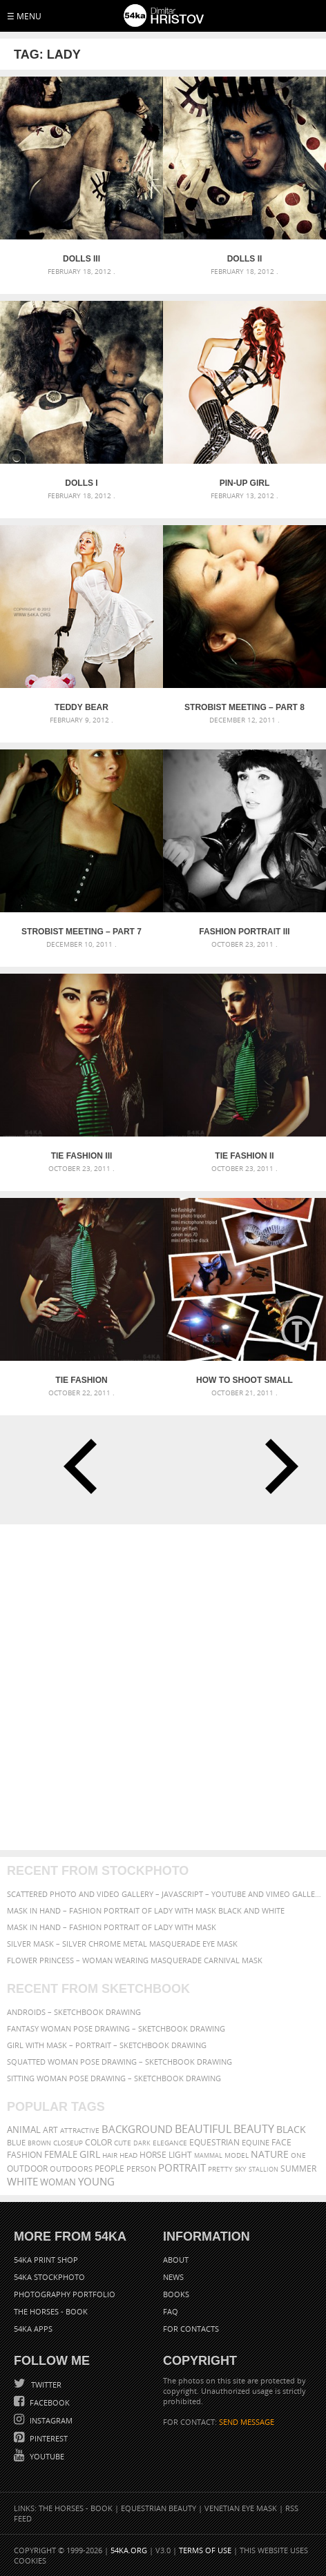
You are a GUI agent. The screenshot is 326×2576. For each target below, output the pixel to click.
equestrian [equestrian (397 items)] (214, 2142)
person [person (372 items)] (141, 2168)
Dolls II (244, 259)
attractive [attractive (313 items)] (79, 2130)
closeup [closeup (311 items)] (68, 2142)
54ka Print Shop (46, 2259)
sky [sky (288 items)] (241, 2169)
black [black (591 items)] (291, 2129)
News (173, 2277)
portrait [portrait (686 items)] (182, 2167)
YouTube (46, 2456)
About (176, 2259)
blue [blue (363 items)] (16, 2142)
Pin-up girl (244, 483)
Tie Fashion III (82, 1156)
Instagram (50, 2420)
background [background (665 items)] (137, 2129)
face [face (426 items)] (281, 2141)
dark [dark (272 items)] (142, 2143)
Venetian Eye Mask (240, 2508)
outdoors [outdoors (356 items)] (71, 2169)
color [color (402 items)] (98, 2142)
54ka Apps (33, 2328)
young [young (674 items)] (96, 2181)
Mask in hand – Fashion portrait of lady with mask (111, 1927)
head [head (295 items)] (128, 2155)
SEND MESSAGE (246, 2422)
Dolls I (81, 483)
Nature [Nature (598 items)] (270, 2154)
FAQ (170, 2311)
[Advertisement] (163, 1687)
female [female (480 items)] (60, 2155)
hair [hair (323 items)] (109, 2155)
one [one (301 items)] (298, 2155)
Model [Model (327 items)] (236, 2155)
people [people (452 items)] (109, 2168)
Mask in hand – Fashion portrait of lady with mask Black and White (146, 1910)
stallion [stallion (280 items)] (263, 2169)
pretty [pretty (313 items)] (220, 2169)
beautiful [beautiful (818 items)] (203, 2128)
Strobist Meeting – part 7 (81, 931)
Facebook (49, 2402)
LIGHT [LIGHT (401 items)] (180, 2155)
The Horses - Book (51, 2311)
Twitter (45, 2384)
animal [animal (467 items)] (24, 2130)
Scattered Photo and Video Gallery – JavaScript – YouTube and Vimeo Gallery (164, 1894)
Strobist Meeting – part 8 (244, 707)
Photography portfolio (64, 2294)
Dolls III (81, 259)
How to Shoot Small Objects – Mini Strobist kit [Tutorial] (244, 1380)
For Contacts (191, 2328)
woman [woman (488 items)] (58, 2182)
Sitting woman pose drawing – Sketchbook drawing (114, 2078)
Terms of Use (205, 2550)
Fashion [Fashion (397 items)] (24, 2155)
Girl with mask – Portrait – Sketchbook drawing (107, 2045)
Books (176, 2294)
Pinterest (48, 2438)
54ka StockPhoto (49, 2277)
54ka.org (129, 2550)
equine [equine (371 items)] (255, 2142)
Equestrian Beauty (158, 2508)
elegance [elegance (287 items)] (170, 2143)
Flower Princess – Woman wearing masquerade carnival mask (134, 1960)
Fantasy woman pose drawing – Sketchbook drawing (116, 2028)
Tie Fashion (81, 1380)
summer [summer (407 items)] (298, 2168)
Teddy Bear (81, 707)
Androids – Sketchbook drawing (74, 2012)
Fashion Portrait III (244, 931)
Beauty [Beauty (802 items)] (253, 2128)
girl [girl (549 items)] (89, 2154)
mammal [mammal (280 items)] (208, 2155)
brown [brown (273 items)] (39, 2143)
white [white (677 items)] (22, 2181)
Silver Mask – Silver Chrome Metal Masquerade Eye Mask (122, 1943)
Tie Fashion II (244, 1156)
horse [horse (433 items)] (153, 2155)
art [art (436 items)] (50, 2130)
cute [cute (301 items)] (122, 2143)
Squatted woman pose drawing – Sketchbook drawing (119, 2061)
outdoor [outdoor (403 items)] (27, 2168)
